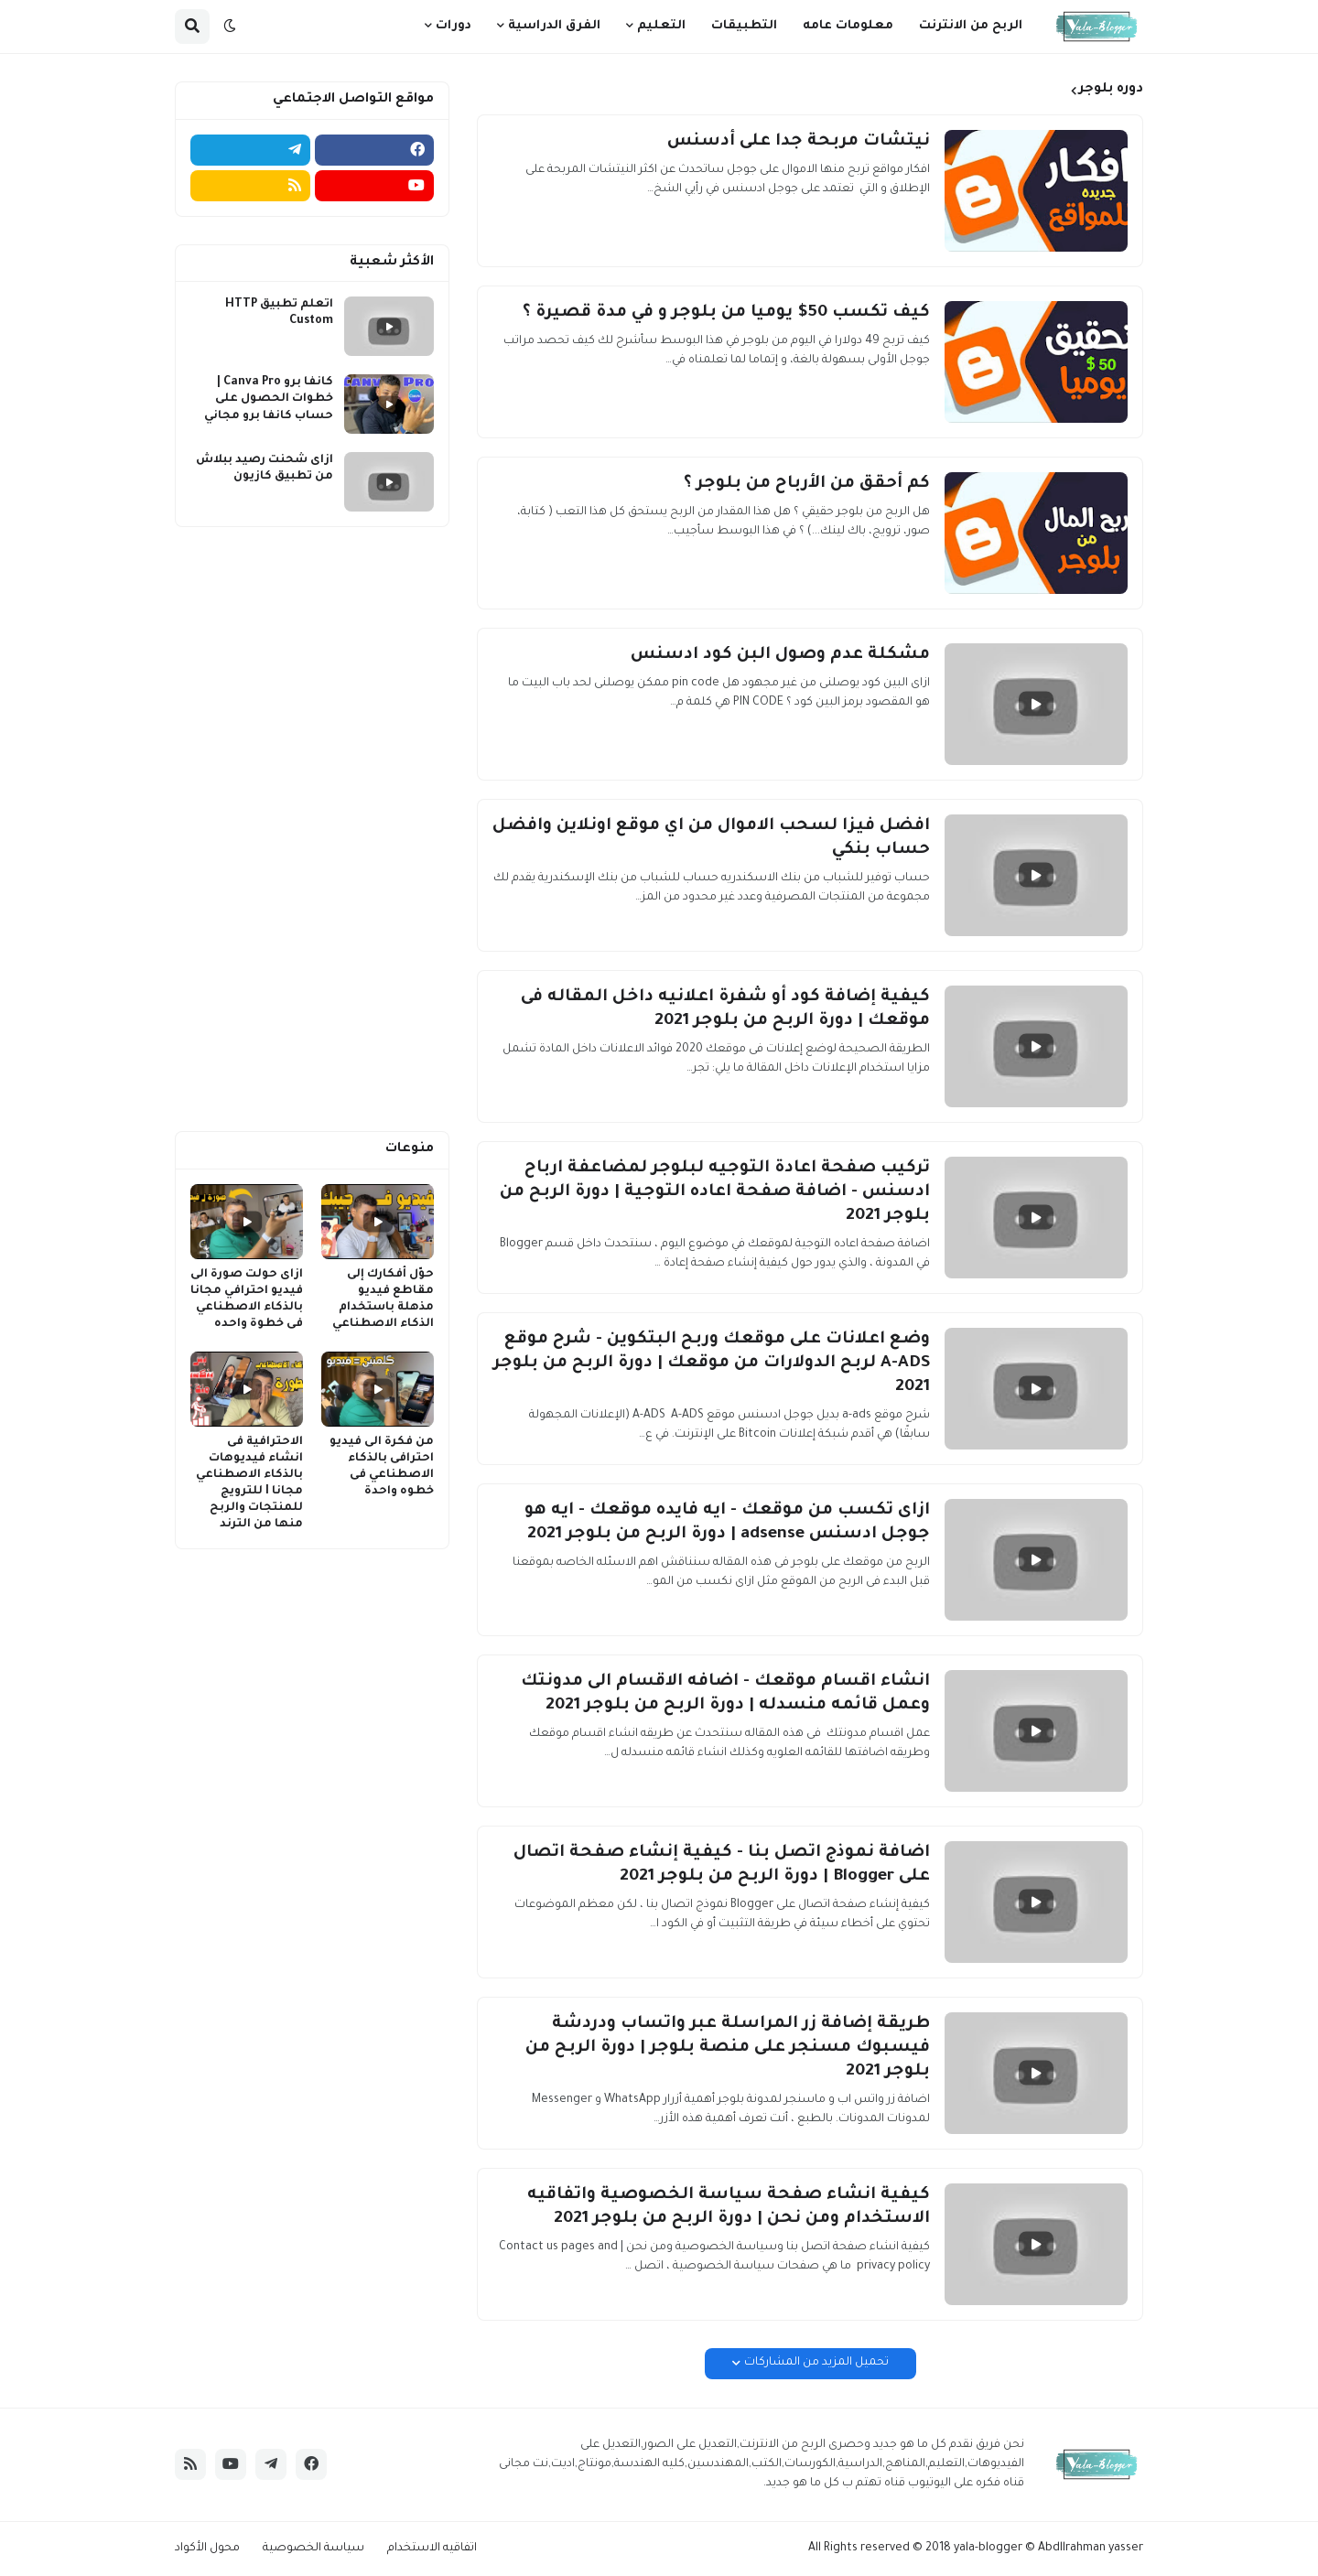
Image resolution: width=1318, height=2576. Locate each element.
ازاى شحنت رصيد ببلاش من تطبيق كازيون (264, 468)
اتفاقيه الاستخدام (432, 2548)
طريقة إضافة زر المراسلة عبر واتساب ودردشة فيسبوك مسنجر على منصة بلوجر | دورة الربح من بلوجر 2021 (727, 2048)
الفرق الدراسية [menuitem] (554, 26)
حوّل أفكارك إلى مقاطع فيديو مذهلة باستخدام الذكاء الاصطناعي (383, 1299)
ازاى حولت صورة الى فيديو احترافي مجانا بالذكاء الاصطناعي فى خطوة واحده (246, 1299)
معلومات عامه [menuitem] (848, 26)
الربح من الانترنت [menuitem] (970, 26)
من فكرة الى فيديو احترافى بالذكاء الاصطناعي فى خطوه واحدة (382, 1467)
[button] (230, 26)
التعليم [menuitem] (661, 26)
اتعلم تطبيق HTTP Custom (279, 313)
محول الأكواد (207, 2548)
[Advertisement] (312, 829)
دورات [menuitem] (453, 26)
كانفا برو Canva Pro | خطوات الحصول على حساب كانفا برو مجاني (268, 399)
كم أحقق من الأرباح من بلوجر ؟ (807, 484)
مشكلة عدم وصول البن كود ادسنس (780, 655)
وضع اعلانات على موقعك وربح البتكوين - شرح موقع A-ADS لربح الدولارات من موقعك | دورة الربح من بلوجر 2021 (711, 1363)
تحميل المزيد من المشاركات (816, 2362)
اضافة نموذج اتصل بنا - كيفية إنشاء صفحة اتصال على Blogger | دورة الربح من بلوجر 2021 (721, 1865)
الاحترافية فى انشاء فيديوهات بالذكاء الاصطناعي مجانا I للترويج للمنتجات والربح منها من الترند (249, 1484)
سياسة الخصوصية (313, 2548)
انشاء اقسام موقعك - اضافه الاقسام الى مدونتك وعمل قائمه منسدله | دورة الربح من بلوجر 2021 (725, 1694)
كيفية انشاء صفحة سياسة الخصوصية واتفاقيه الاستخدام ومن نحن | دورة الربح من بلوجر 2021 (728, 2207)
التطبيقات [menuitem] (744, 26)
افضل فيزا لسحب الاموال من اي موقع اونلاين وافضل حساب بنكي (711, 838)
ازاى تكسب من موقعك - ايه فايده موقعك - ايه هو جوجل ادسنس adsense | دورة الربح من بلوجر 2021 (727, 1523)
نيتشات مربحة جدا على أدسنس (798, 142)
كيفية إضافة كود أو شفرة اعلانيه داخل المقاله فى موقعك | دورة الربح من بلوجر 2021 (725, 1009)
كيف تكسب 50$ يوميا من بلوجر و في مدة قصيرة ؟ (726, 313)
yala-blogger (988, 2548)
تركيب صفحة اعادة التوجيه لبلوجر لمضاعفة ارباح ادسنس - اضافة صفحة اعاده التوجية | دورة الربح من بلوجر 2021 (715, 1192)
